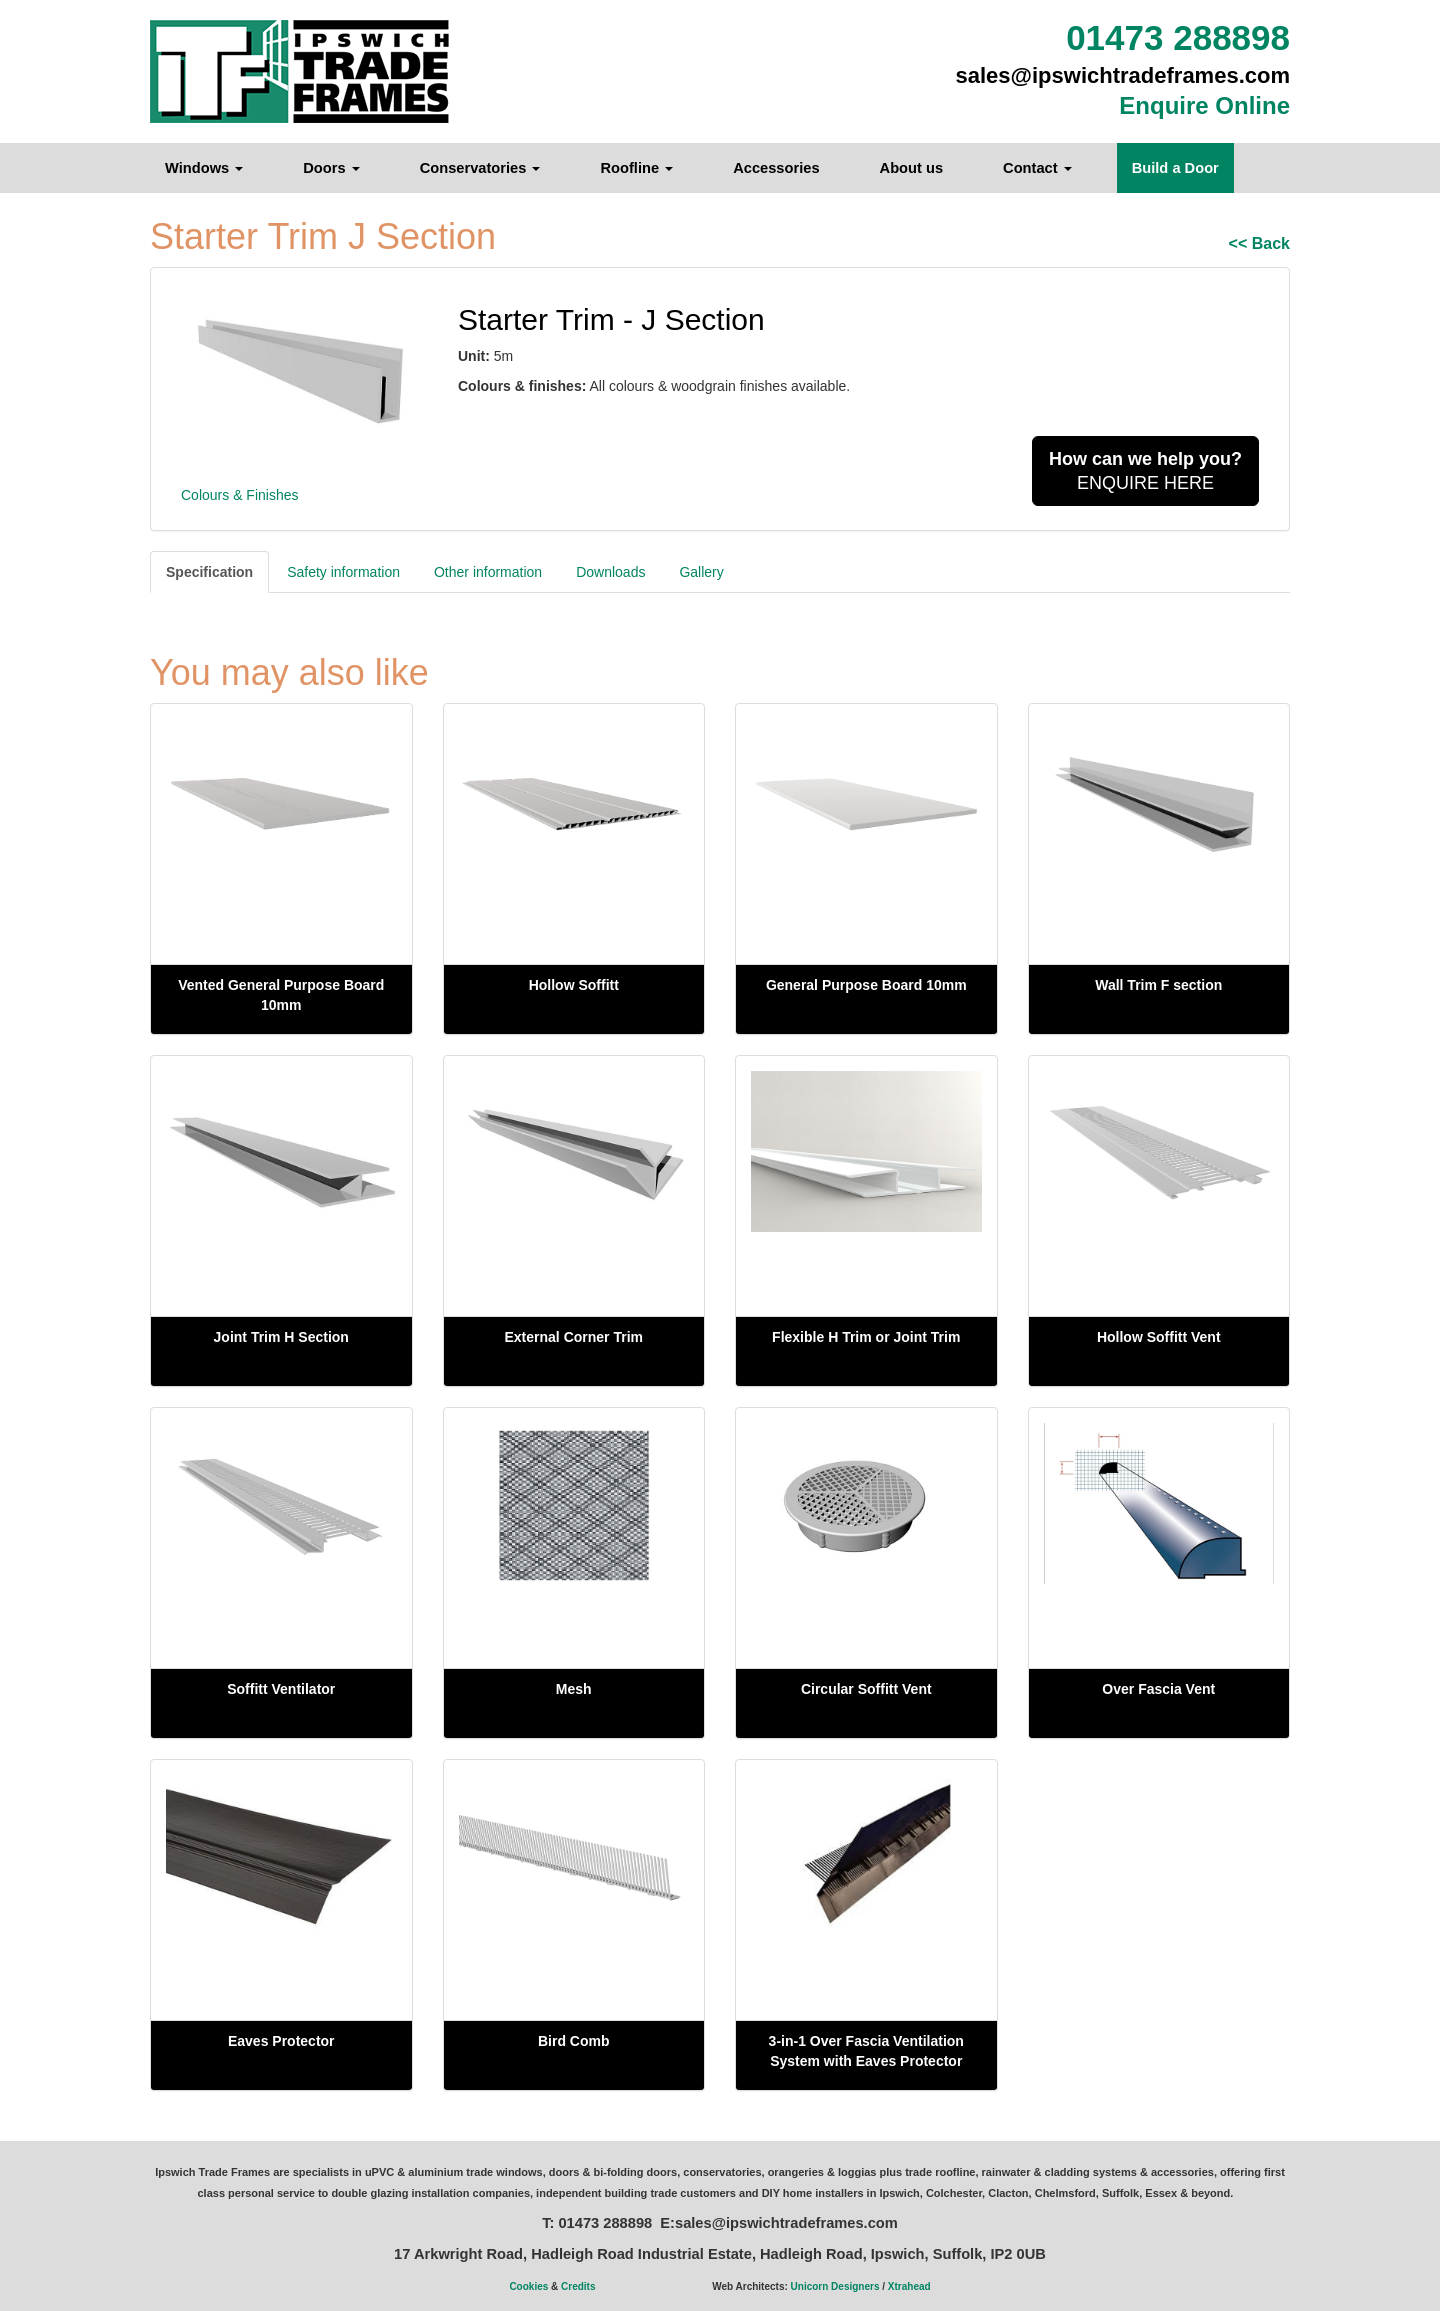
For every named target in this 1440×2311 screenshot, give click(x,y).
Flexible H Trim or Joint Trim (866, 1337)
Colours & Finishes (240, 495)
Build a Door (1175, 168)
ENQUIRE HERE (1145, 471)
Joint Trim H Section (281, 1337)
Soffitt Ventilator (281, 1689)
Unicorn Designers (835, 2286)
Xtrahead (909, 2286)
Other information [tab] (488, 572)
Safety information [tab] (343, 572)
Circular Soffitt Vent (866, 1689)
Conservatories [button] (480, 168)
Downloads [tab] (610, 572)
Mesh (574, 1689)
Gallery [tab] (701, 572)
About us (912, 168)
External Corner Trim (574, 1337)
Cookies (528, 2286)
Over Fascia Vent (1158, 1689)
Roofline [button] (636, 168)
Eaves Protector (281, 2041)
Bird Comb (574, 2041)
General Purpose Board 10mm (866, 985)
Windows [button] (204, 168)
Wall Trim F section (1158, 985)
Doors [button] (331, 168)
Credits (578, 2286)
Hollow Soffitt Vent (1159, 1337)
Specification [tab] (209, 572)
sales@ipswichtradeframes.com (1123, 75)
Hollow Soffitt (574, 985)
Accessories (776, 168)
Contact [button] (1037, 168)
